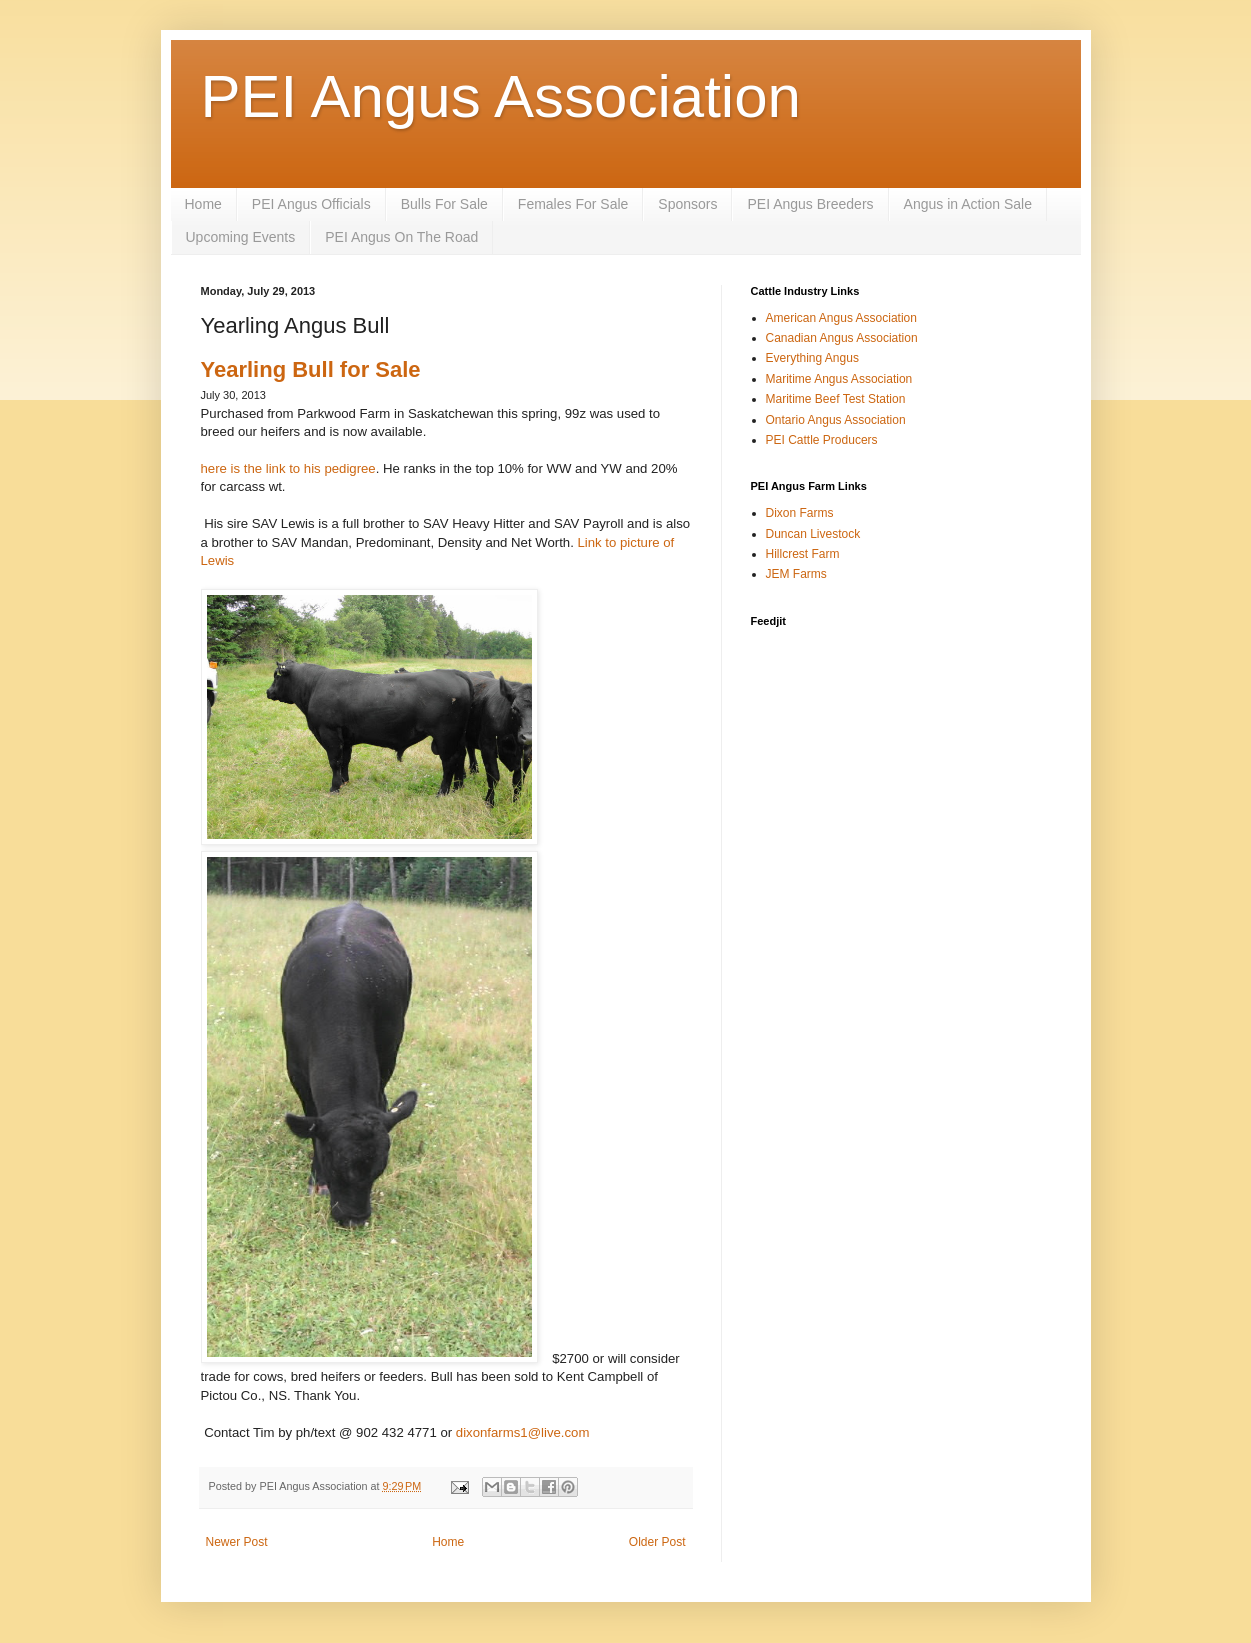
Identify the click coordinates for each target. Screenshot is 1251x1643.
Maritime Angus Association (839, 379)
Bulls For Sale (444, 204)
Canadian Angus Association (842, 338)
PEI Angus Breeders (810, 204)
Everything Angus (812, 358)
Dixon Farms (800, 513)
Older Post (657, 1542)
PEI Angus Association (501, 96)
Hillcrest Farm (803, 554)
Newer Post (237, 1542)
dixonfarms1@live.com (523, 1432)
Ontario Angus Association (836, 420)
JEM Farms (796, 574)
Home (203, 204)
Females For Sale (573, 204)
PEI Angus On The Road (401, 237)
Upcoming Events (241, 237)
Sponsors (687, 204)
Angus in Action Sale (968, 204)
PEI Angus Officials (311, 204)
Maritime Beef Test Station (836, 399)
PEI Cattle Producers (822, 440)
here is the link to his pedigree (288, 468)
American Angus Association (841, 318)
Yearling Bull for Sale (311, 369)
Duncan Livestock (813, 534)
